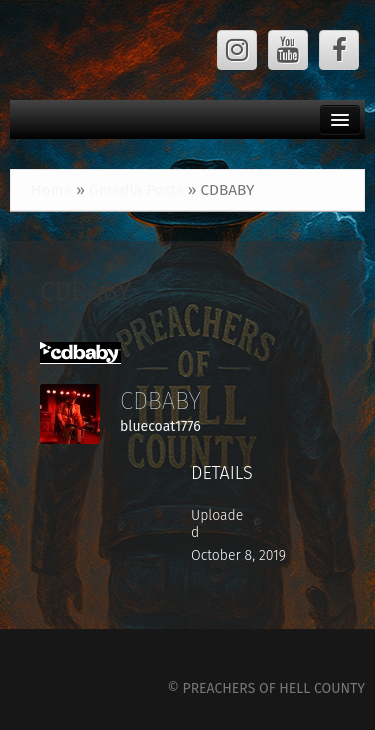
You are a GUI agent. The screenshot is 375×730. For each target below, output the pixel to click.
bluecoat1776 (160, 426)
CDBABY (85, 291)
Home (51, 190)
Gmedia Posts (136, 190)
